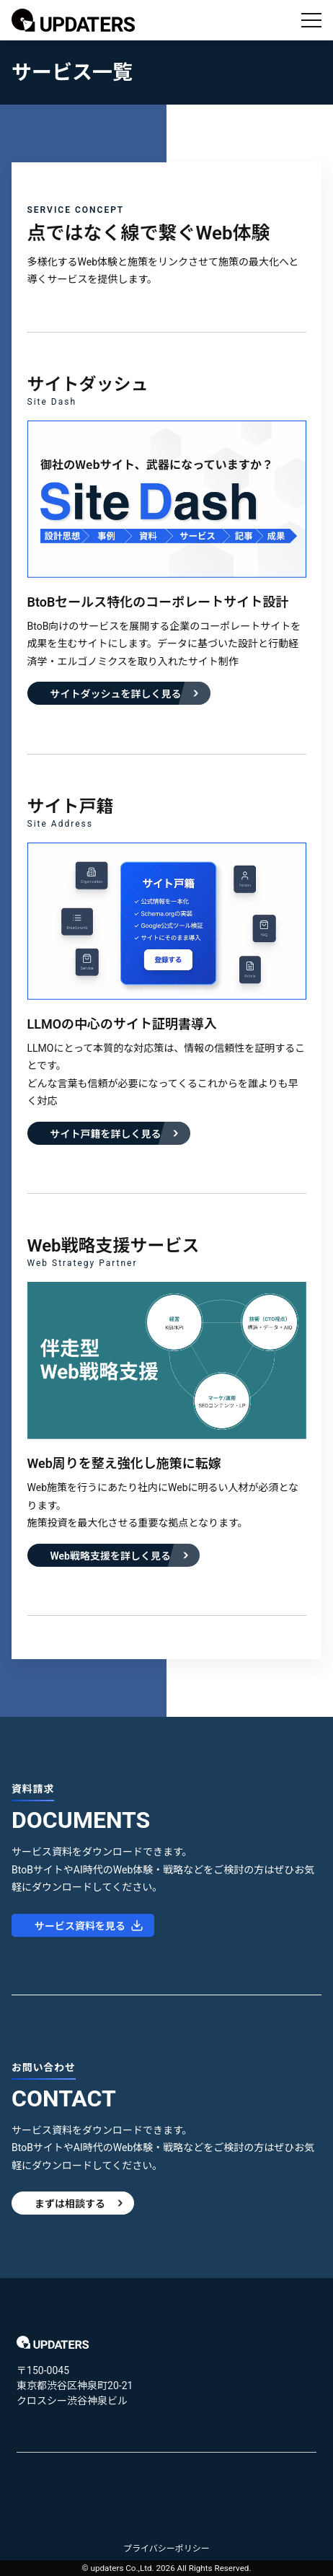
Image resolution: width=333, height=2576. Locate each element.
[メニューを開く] (311, 20)
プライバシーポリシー (166, 2549)
